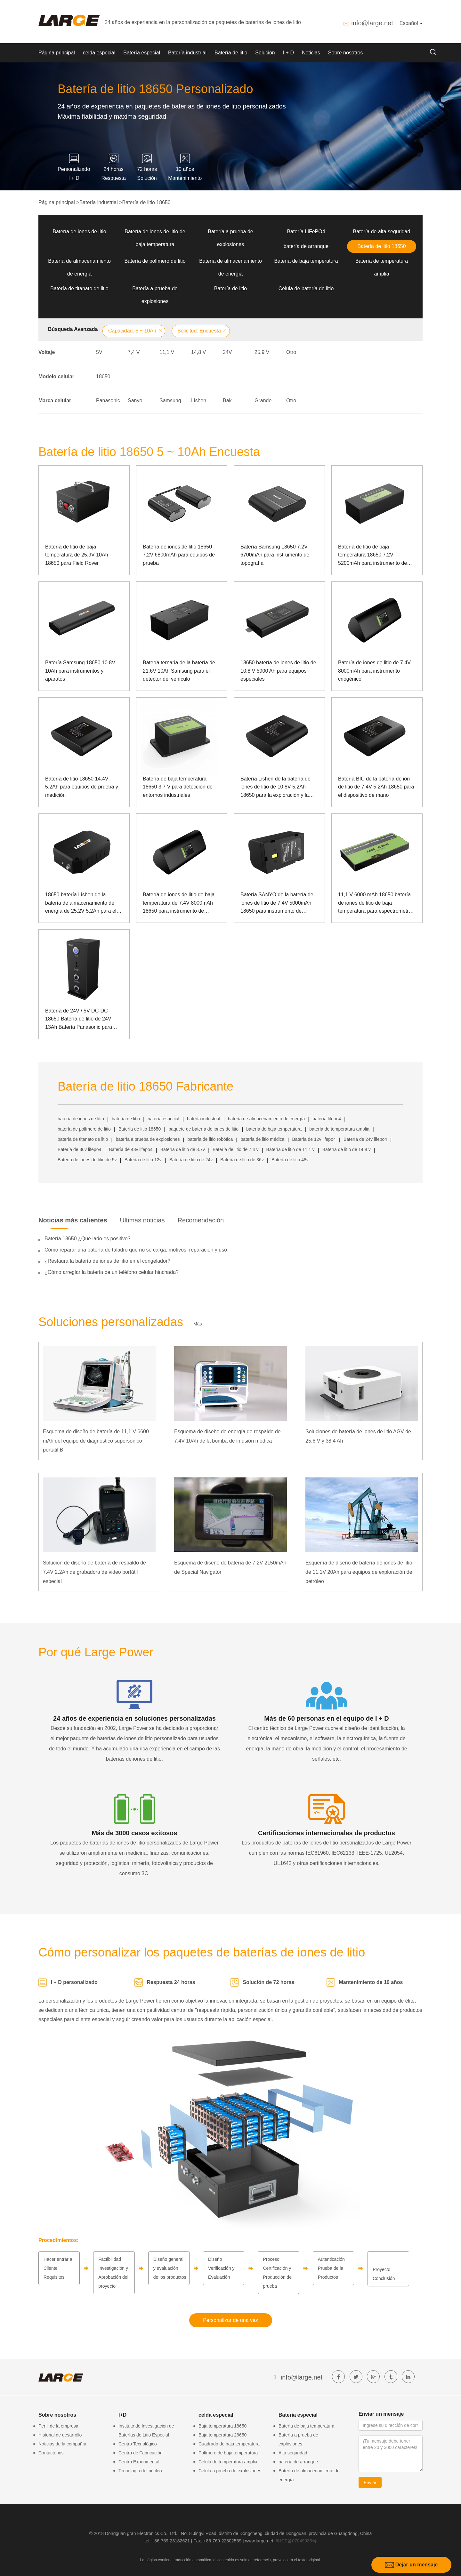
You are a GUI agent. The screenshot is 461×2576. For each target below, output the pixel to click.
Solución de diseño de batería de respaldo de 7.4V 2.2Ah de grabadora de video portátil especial (94, 1572)
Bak (227, 400)
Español (411, 23)
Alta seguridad (293, 2452)
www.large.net (259, 2540)
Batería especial (141, 52)
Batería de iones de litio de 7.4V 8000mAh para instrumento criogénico (374, 671)
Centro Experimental (138, 2461)
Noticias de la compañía (62, 2443)
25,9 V (262, 352)
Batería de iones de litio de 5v (87, 1159)
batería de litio (126, 1118)
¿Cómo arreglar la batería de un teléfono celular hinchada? (111, 1272)
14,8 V (198, 352)
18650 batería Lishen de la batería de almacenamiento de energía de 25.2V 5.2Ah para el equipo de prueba (80, 903)
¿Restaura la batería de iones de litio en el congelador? (107, 1261)
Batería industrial (187, 52)
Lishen (198, 400)
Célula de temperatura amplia (227, 2461)
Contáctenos (51, 2452)
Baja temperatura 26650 (222, 2434)
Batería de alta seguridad (381, 231)
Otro (291, 352)
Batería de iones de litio (79, 231)
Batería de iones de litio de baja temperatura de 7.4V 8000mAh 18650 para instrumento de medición (178, 903)
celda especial (99, 52)
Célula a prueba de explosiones (229, 2470)
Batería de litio (230, 52)
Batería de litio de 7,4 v (235, 1149)
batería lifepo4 (326, 1118)
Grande (263, 400)
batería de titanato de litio (83, 1139)
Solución (265, 52)
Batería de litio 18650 (146, 202)
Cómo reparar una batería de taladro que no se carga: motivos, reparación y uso (135, 1249)
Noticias (311, 52)
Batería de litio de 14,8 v (346, 1149)
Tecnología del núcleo (140, 2470)
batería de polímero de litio (84, 1129)
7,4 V (134, 352)
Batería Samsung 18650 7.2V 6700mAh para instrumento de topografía (274, 555)
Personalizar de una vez (230, 2320)
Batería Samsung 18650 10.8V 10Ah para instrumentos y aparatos (80, 671)
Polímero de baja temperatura (228, 2452)
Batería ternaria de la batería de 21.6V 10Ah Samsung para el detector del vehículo (179, 671)
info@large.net (372, 23)
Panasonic (108, 400)
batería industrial (203, 1118)
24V (227, 352)
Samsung (170, 400)
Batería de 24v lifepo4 (365, 1139)
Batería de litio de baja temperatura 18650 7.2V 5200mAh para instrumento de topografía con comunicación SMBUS (372, 555)
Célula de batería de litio (306, 288)
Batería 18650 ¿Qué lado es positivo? (87, 1238)
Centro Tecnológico (137, 2443)
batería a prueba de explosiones (148, 1139)
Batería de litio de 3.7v (182, 1149)
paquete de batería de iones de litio (203, 1129)
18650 (103, 376)
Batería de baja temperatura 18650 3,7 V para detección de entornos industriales (178, 787)
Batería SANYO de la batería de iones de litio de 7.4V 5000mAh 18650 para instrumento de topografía (276, 903)
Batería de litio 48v (290, 1159)
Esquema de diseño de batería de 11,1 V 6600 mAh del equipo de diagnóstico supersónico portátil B (96, 1441)
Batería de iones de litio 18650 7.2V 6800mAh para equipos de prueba (179, 555)
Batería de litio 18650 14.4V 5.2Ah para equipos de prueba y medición (81, 787)
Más (197, 1323)
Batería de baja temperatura (306, 261)
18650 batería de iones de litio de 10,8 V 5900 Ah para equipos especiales (278, 671)
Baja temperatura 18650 (222, 2425)
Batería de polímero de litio (154, 261)
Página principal (56, 52)
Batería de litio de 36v (241, 1159)
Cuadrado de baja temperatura (229, 2443)
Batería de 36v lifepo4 (79, 1149)
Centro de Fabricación (140, 2452)
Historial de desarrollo (60, 2434)
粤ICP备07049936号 (296, 2540)
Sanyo (135, 400)
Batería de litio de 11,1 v (290, 1149)
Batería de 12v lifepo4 (314, 1139)
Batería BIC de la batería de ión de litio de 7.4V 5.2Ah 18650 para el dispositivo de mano (376, 787)
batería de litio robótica (210, 1139)
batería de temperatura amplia (339, 1129)
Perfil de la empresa (58, 2425)
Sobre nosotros (345, 52)
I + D (288, 52)
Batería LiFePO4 (306, 231)
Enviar (370, 2482)
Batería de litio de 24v (191, 1159)
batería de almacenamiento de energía (266, 1118)
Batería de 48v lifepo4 (130, 1149)
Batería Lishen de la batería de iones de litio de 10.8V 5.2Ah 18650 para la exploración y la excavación (275, 787)
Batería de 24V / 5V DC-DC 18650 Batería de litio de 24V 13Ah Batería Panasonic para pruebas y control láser (78, 1019)
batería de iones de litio (81, 1118)
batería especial (163, 1118)
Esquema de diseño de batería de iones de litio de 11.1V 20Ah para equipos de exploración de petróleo (358, 1572)
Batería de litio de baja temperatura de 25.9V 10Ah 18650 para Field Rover (76, 555)
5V (99, 352)
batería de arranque (306, 246)
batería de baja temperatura (274, 1129)
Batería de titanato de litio (79, 288)
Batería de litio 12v (143, 1159)
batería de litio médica (262, 1139)
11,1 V (166, 352)
